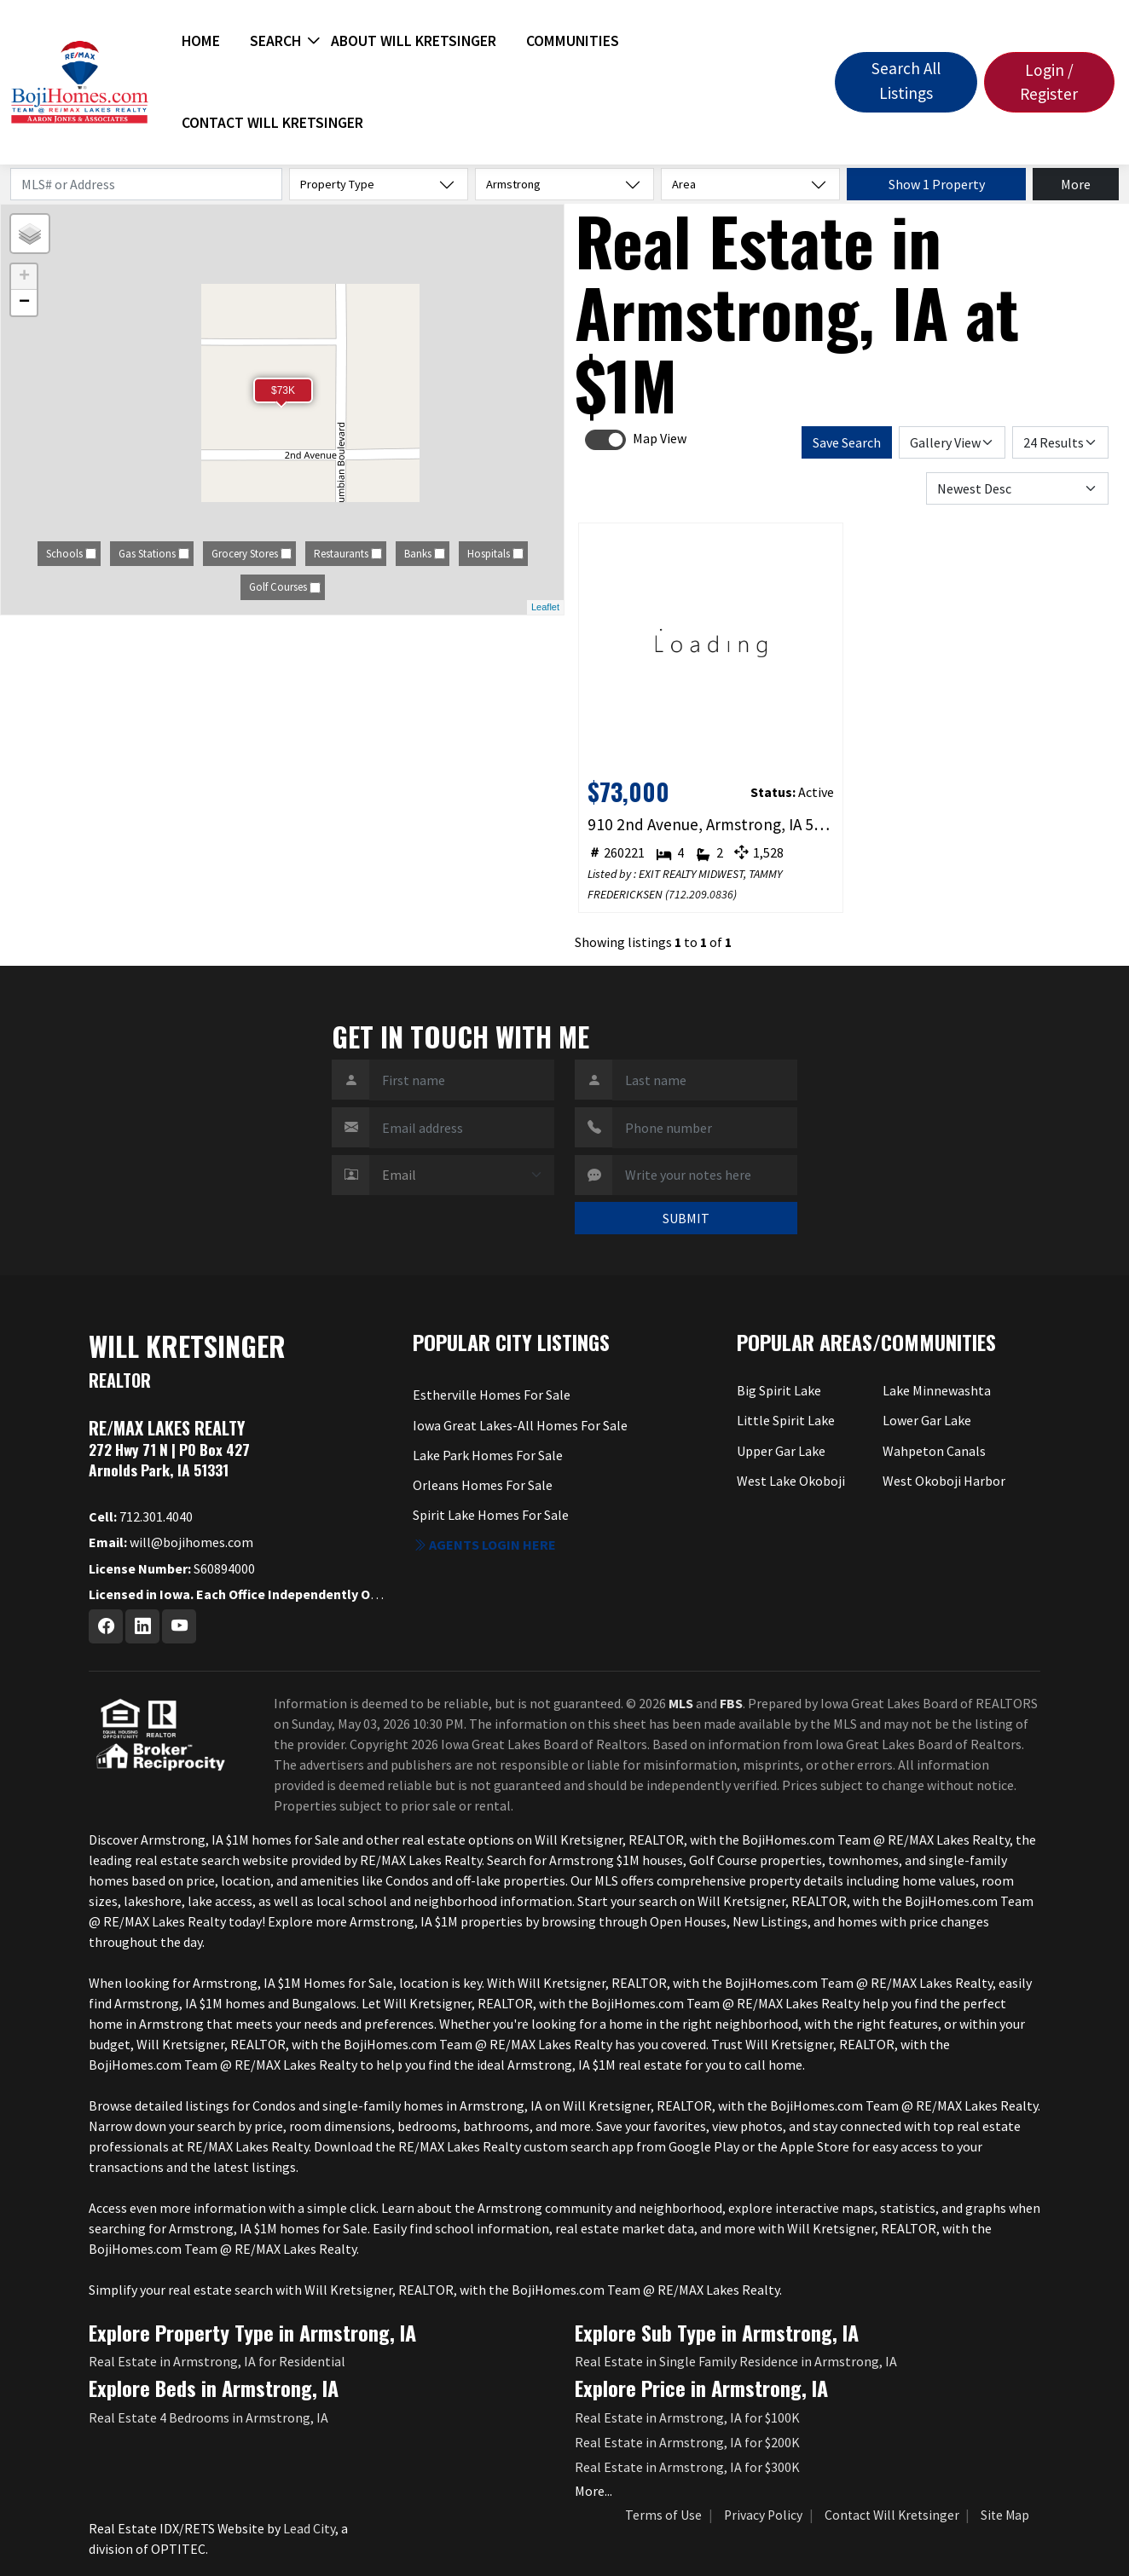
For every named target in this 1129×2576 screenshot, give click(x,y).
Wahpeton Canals (934, 1450)
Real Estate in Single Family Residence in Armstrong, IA (736, 2361)
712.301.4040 (141, 1516)
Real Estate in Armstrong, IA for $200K (687, 2442)
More (1076, 184)
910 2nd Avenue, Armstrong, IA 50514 (711, 824)
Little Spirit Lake (786, 1420)
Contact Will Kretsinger (272, 122)
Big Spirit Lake (779, 1390)
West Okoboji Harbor (944, 1480)
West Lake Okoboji (791, 1480)
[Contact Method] (461, 1175)
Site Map (1005, 2515)
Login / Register (1049, 82)
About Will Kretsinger (413, 41)
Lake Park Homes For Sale (488, 1455)
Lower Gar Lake (927, 1420)
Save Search (847, 442)
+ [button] (24, 277)
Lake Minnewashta (937, 1390)
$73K (283, 390)
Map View (659, 438)
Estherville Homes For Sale (491, 1394)
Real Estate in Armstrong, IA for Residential (217, 2361)
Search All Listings (906, 80)
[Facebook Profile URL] (106, 1626)
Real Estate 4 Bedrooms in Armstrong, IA (208, 2417)
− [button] (24, 302)
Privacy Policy (763, 2515)
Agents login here (484, 1544)
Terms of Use (663, 2515)
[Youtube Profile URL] (179, 1626)
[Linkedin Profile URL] (142, 1626)
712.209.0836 (701, 894)
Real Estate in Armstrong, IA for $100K (687, 2417)
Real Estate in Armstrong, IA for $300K (687, 2466)
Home (201, 41)
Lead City (309, 2528)
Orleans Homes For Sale (483, 1484)
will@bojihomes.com (171, 1542)
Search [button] (275, 41)
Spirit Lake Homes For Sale (491, 1514)
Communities (572, 41)
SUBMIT (686, 1218)
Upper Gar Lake (781, 1450)
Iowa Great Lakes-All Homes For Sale (520, 1425)
